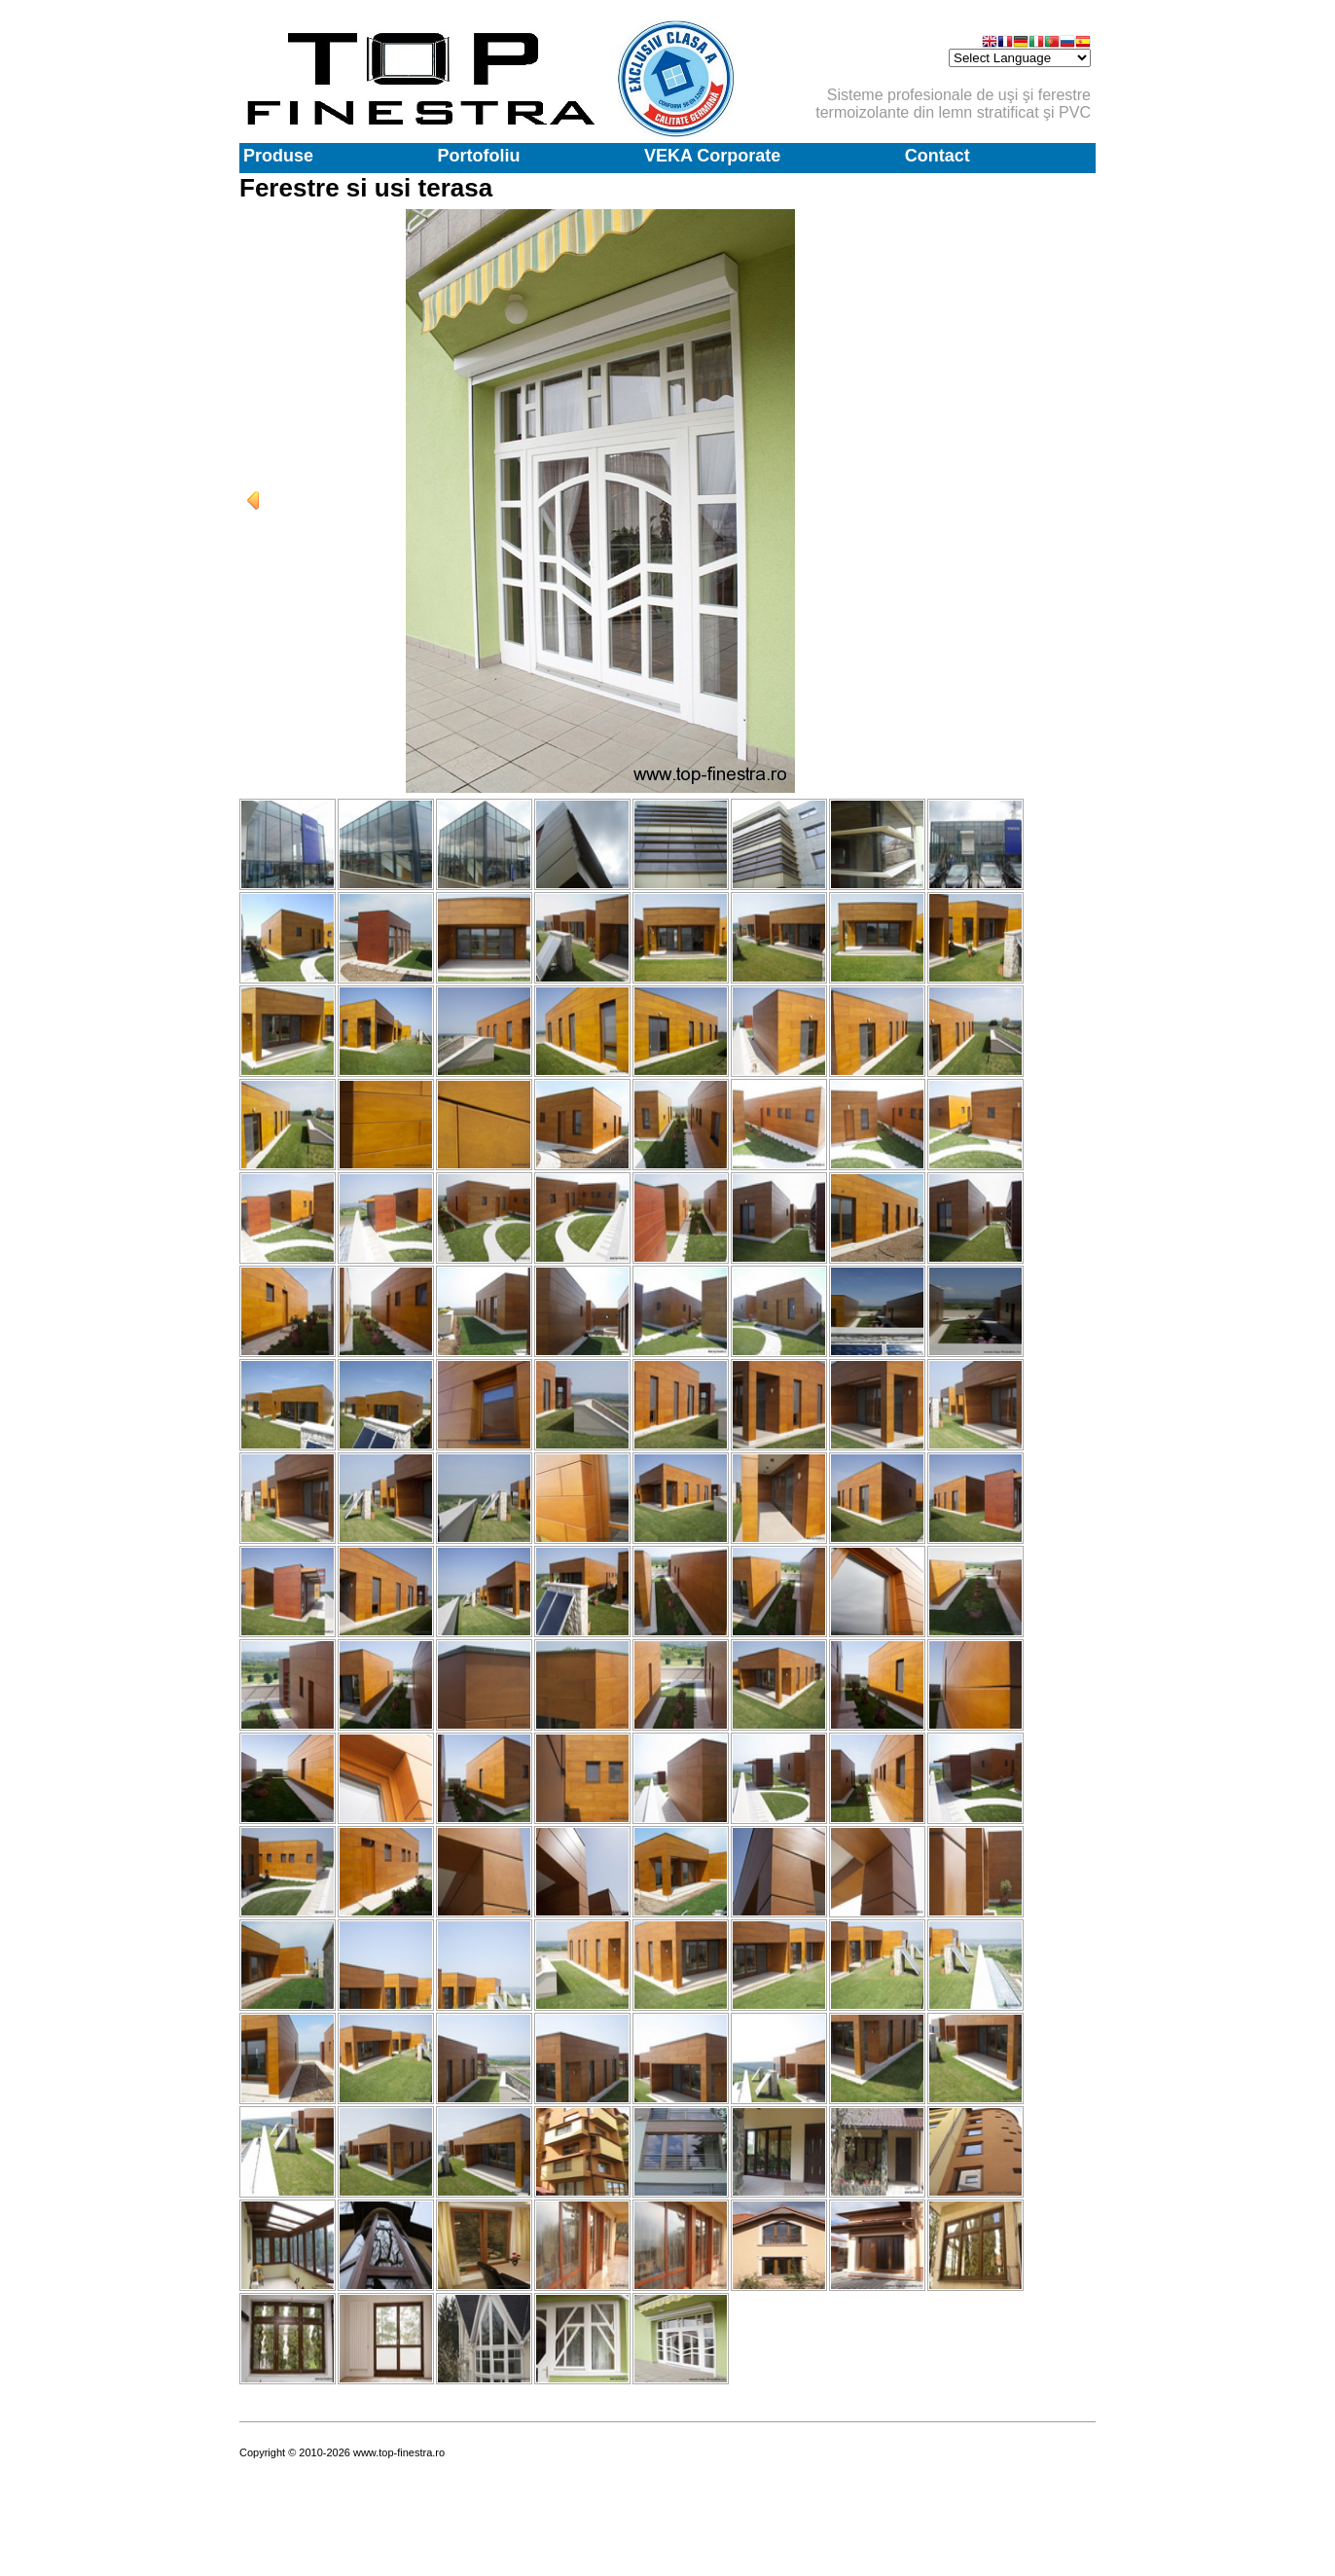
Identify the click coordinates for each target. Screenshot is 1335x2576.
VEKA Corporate (712, 155)
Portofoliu (478, 155)
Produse (278, 155)
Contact (937, 155)
